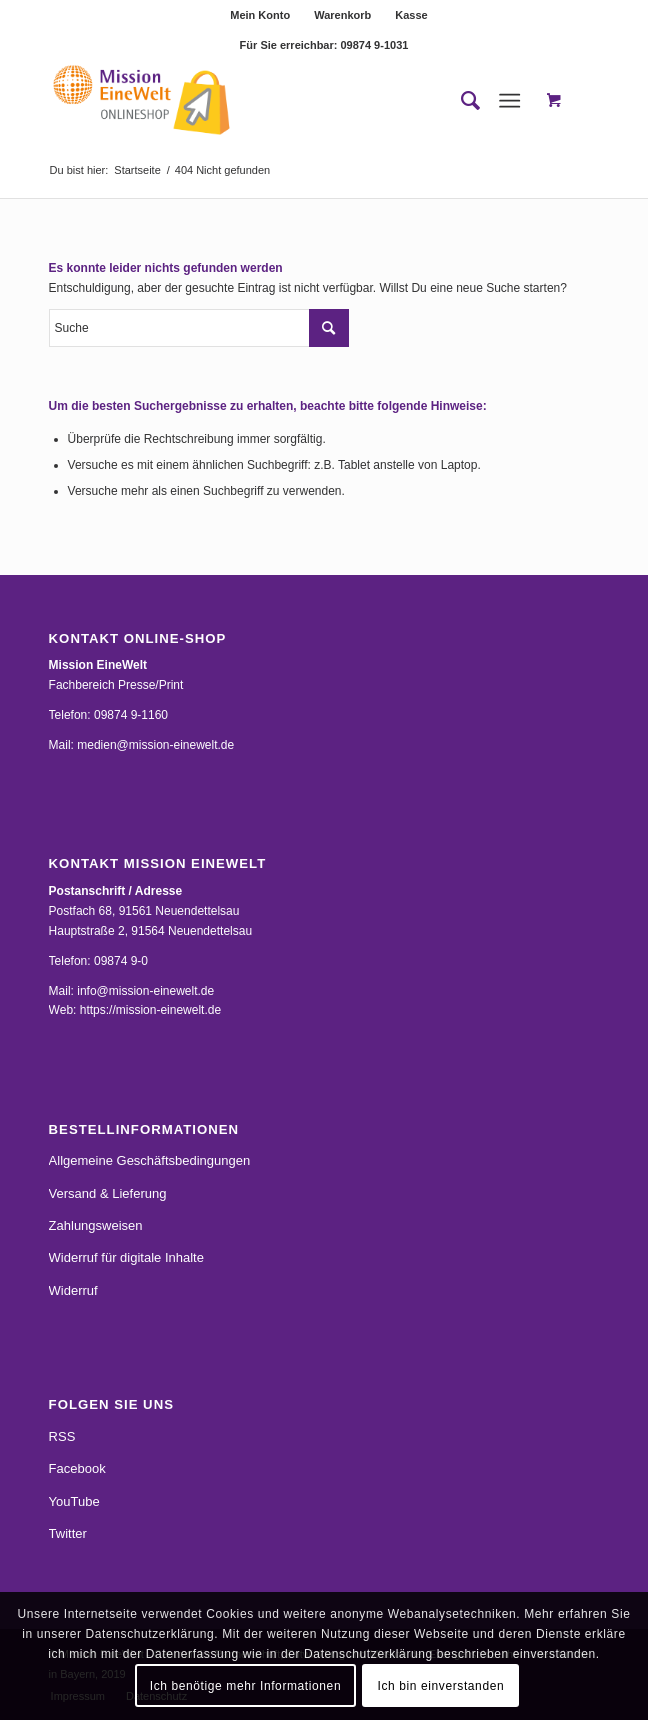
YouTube (74, 1501)
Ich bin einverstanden (441, 1686)
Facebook (77, 1468)
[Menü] (510, 101)
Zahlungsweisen (96, 1225)
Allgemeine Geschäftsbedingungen (150, 1160)
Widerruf (73, 1290)
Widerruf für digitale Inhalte (126, 1257)
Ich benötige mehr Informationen (245, 1686)
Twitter (68, 1533)
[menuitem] (260, 15)
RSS (62, 1436)
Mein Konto (260, 15)
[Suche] (460, 101)
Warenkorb (342, 15)
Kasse (411, 15)
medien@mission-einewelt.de (155, 745)
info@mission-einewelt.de (145, 991)
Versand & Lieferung (108, 1193)
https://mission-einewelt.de (150, 1010)
